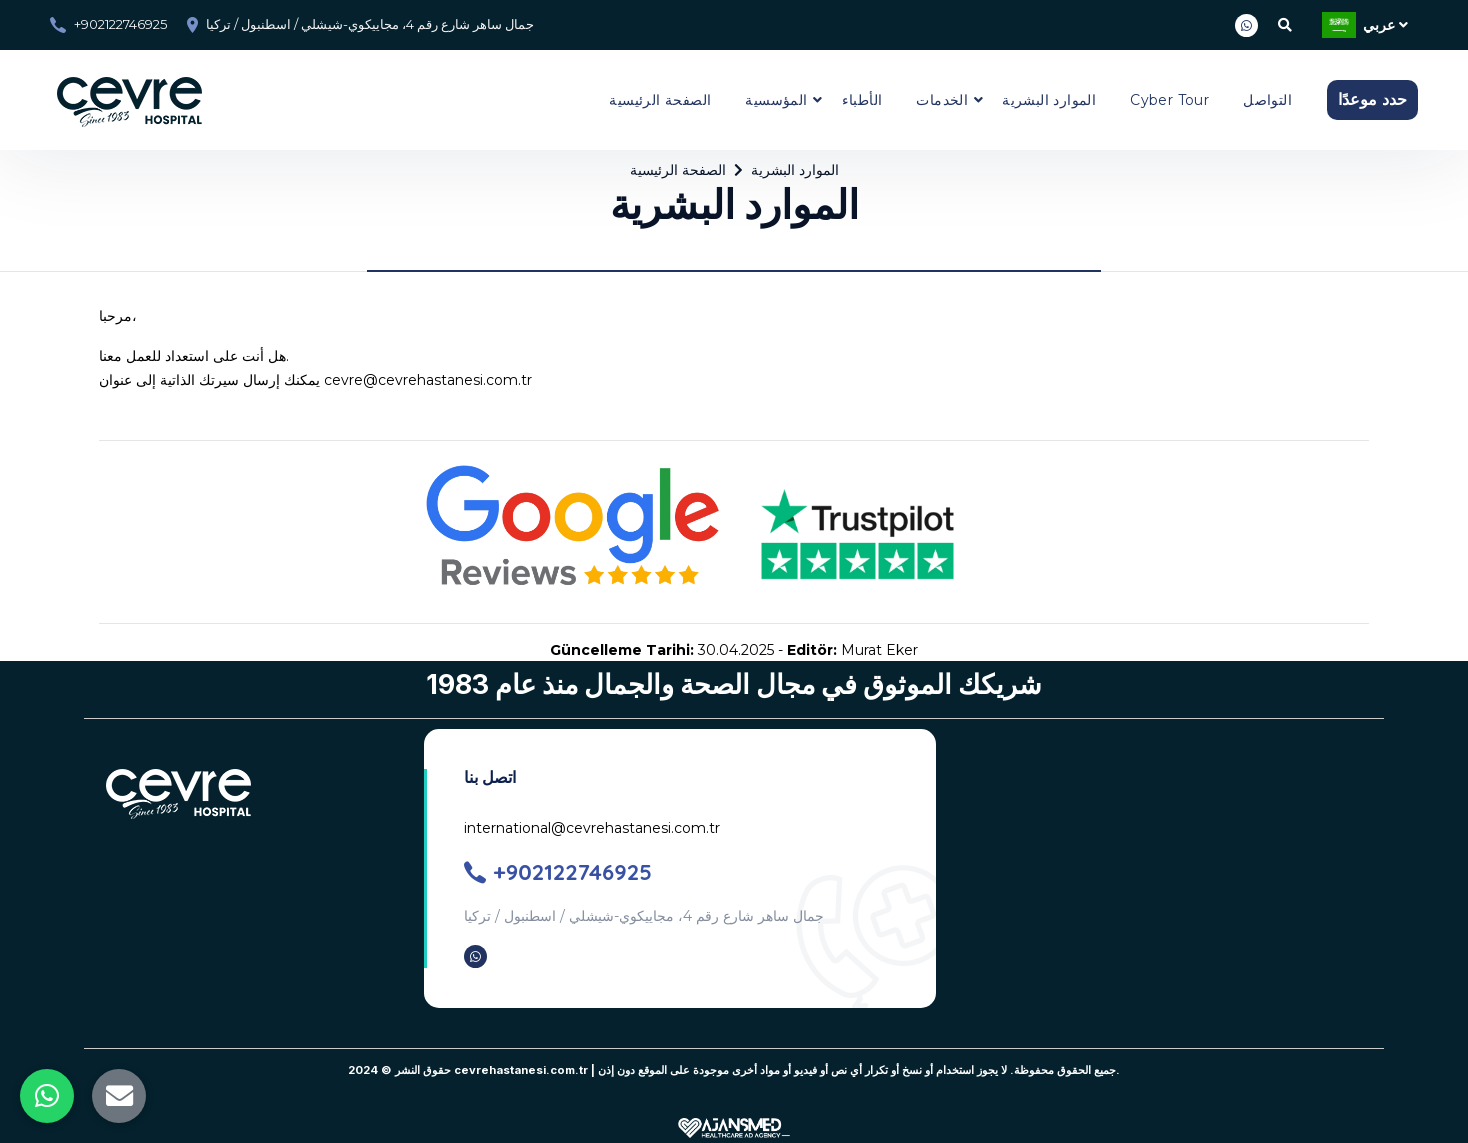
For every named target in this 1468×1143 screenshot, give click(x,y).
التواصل (1267, 100)
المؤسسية (776, 100)
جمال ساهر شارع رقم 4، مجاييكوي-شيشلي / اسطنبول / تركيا (370, 24)
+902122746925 (120, 24)
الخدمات (942, 100)
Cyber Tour (1169, 100)
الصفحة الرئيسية (660, 100)
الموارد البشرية (1049, 100)
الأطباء (862, 100)
